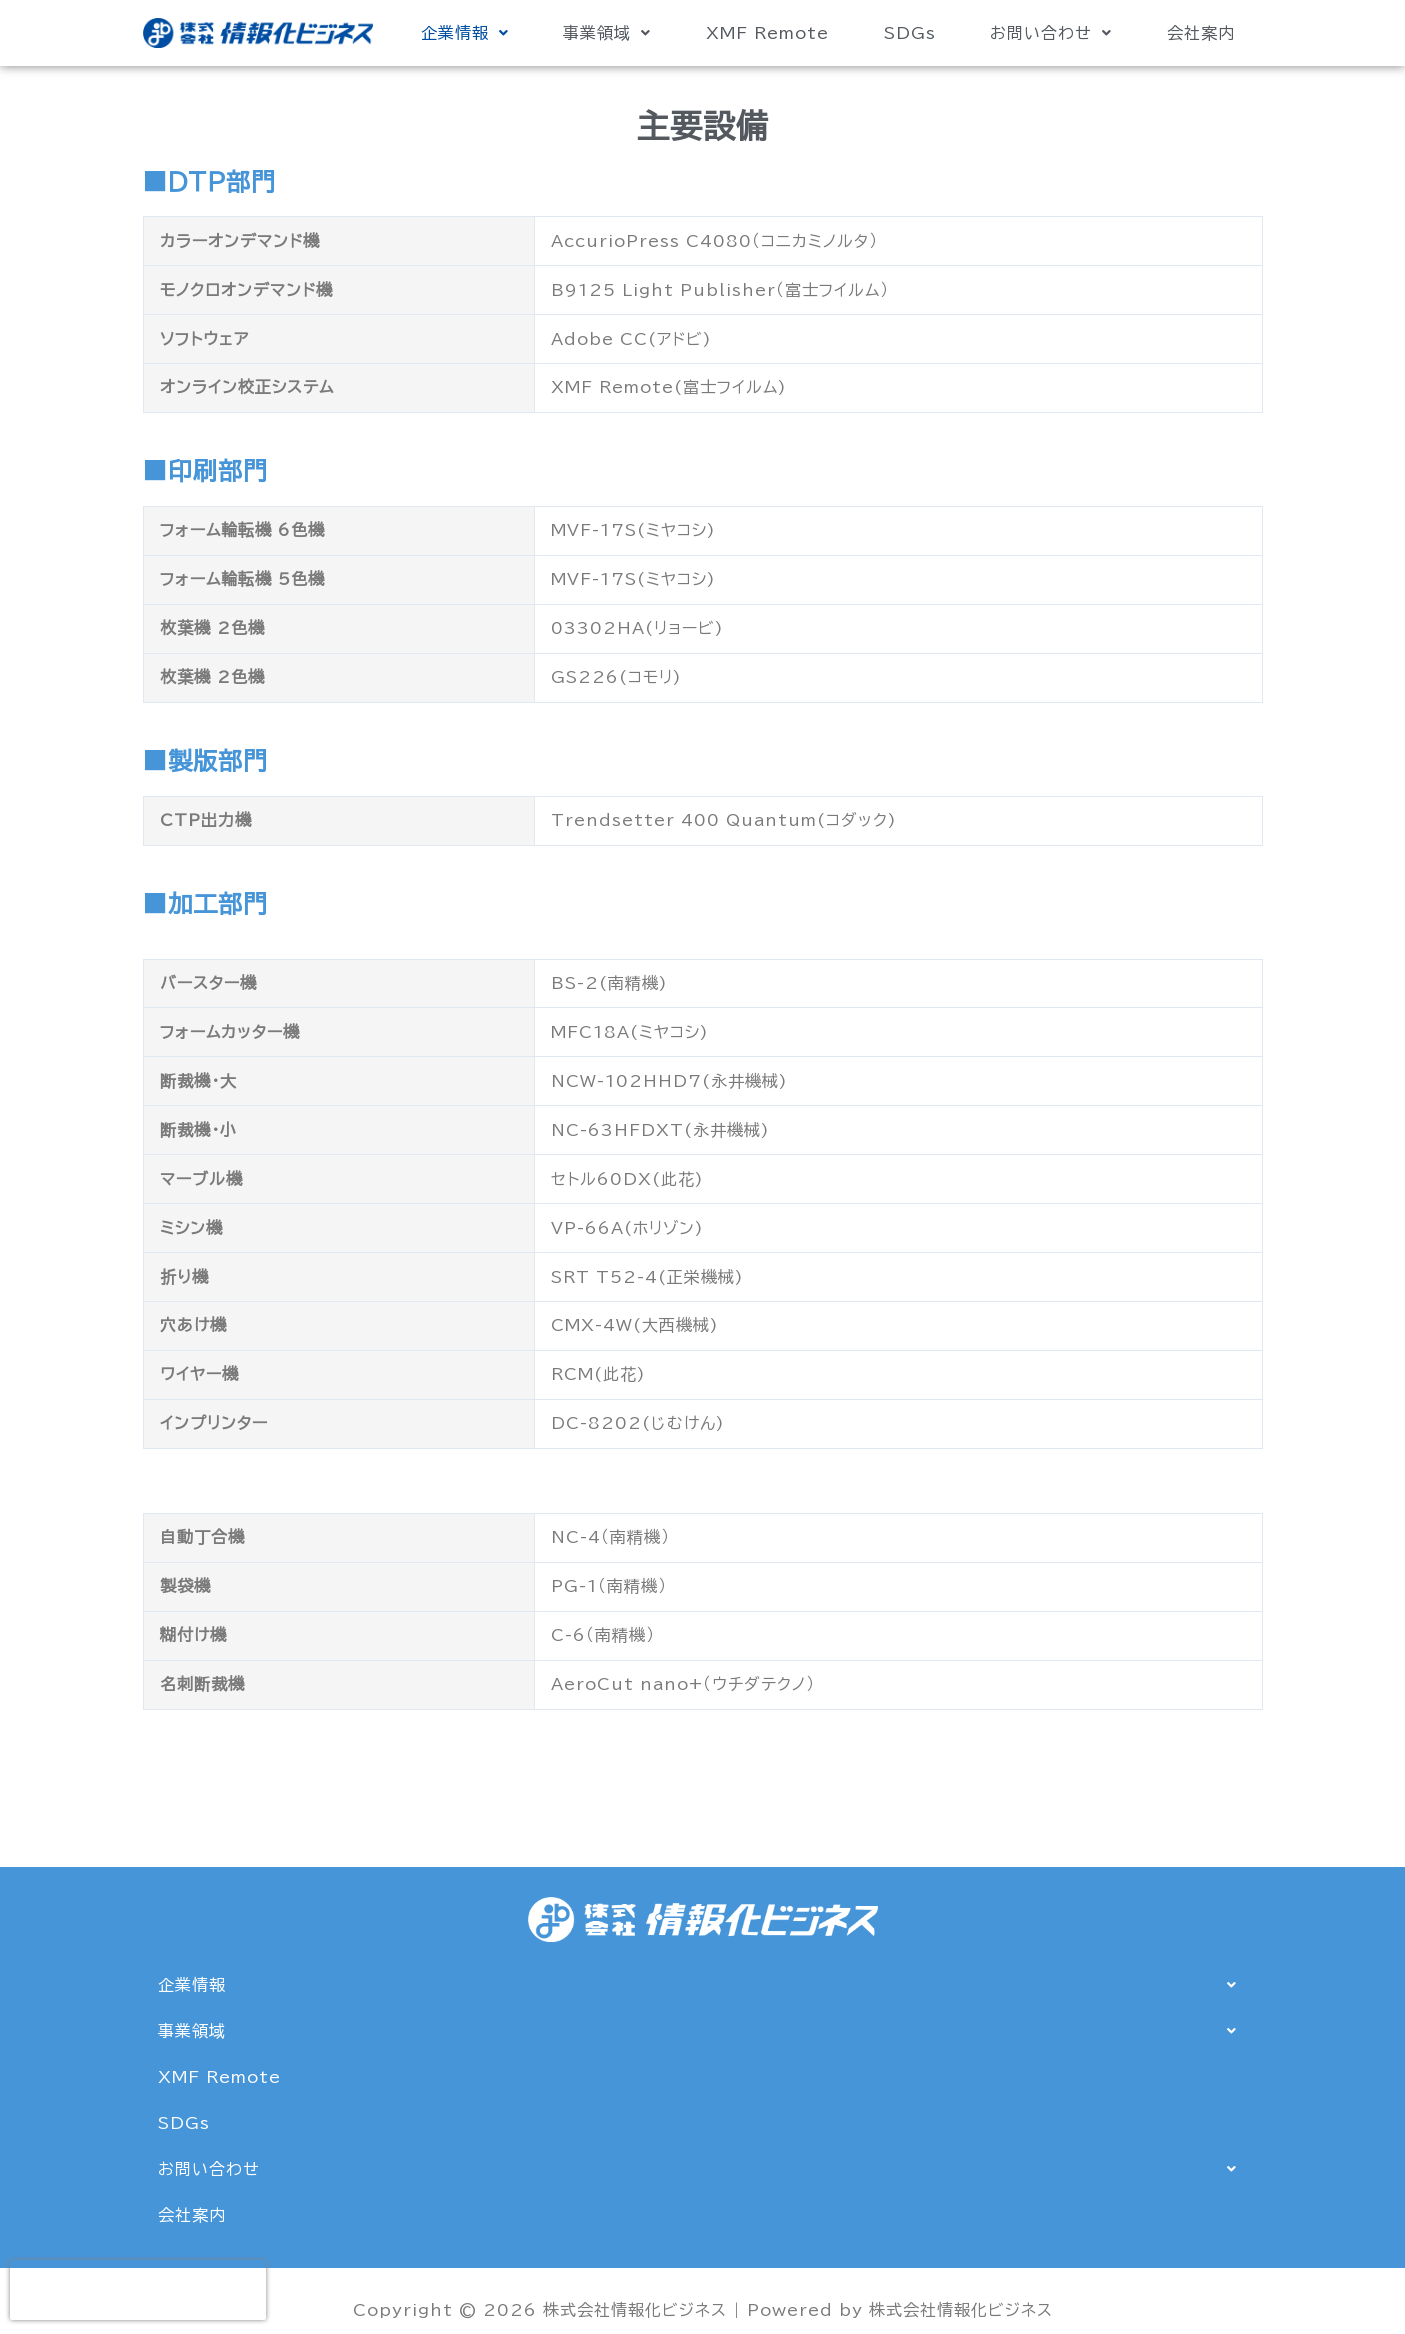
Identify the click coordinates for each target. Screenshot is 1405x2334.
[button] (464, 33)
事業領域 (607, 33)
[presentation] (138, 2290)
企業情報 (465, 33)
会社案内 (1201, 33)
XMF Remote (767, 33)
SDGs (910, 33)
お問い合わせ (1051, 33)
